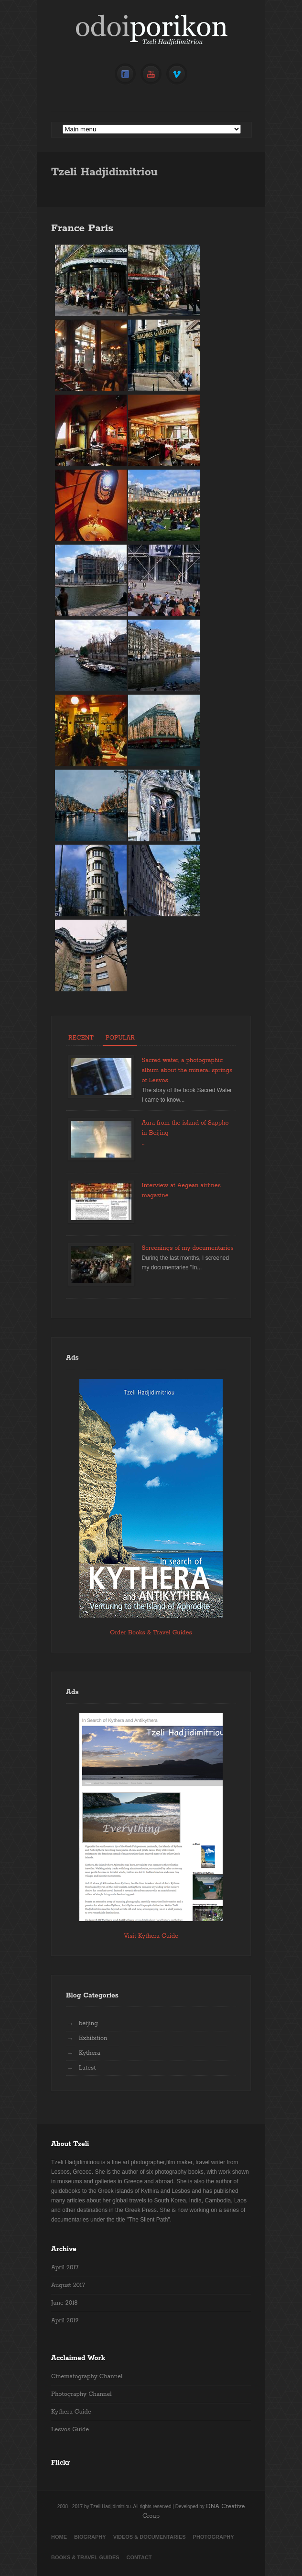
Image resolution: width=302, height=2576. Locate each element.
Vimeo (176, 74)
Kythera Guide (71, 2411)
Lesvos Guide (70, 2429)
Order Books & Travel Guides (151, 1632)
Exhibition (93, 2038)
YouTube (151, 74)
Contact (139, 2557)
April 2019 (64, 2320)
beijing (88, 2023)
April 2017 (64, 2267)
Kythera (89, 2053)
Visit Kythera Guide (151, 1936)
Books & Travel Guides (85, 2557)
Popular (120, 1037)
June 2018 (64, 2303)
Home (59, 2537)
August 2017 (68, 2285)
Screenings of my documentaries (187, 1248)
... (142, 1143)
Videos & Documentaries (149, 2537)
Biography (90, 2537)
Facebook (125, 74)
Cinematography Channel (86, 2376)
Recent (81, 1037)
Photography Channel (81, 2394)
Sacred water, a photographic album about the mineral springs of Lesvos (186, 1070)
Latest (87, 2068)
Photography (213, 2537)
